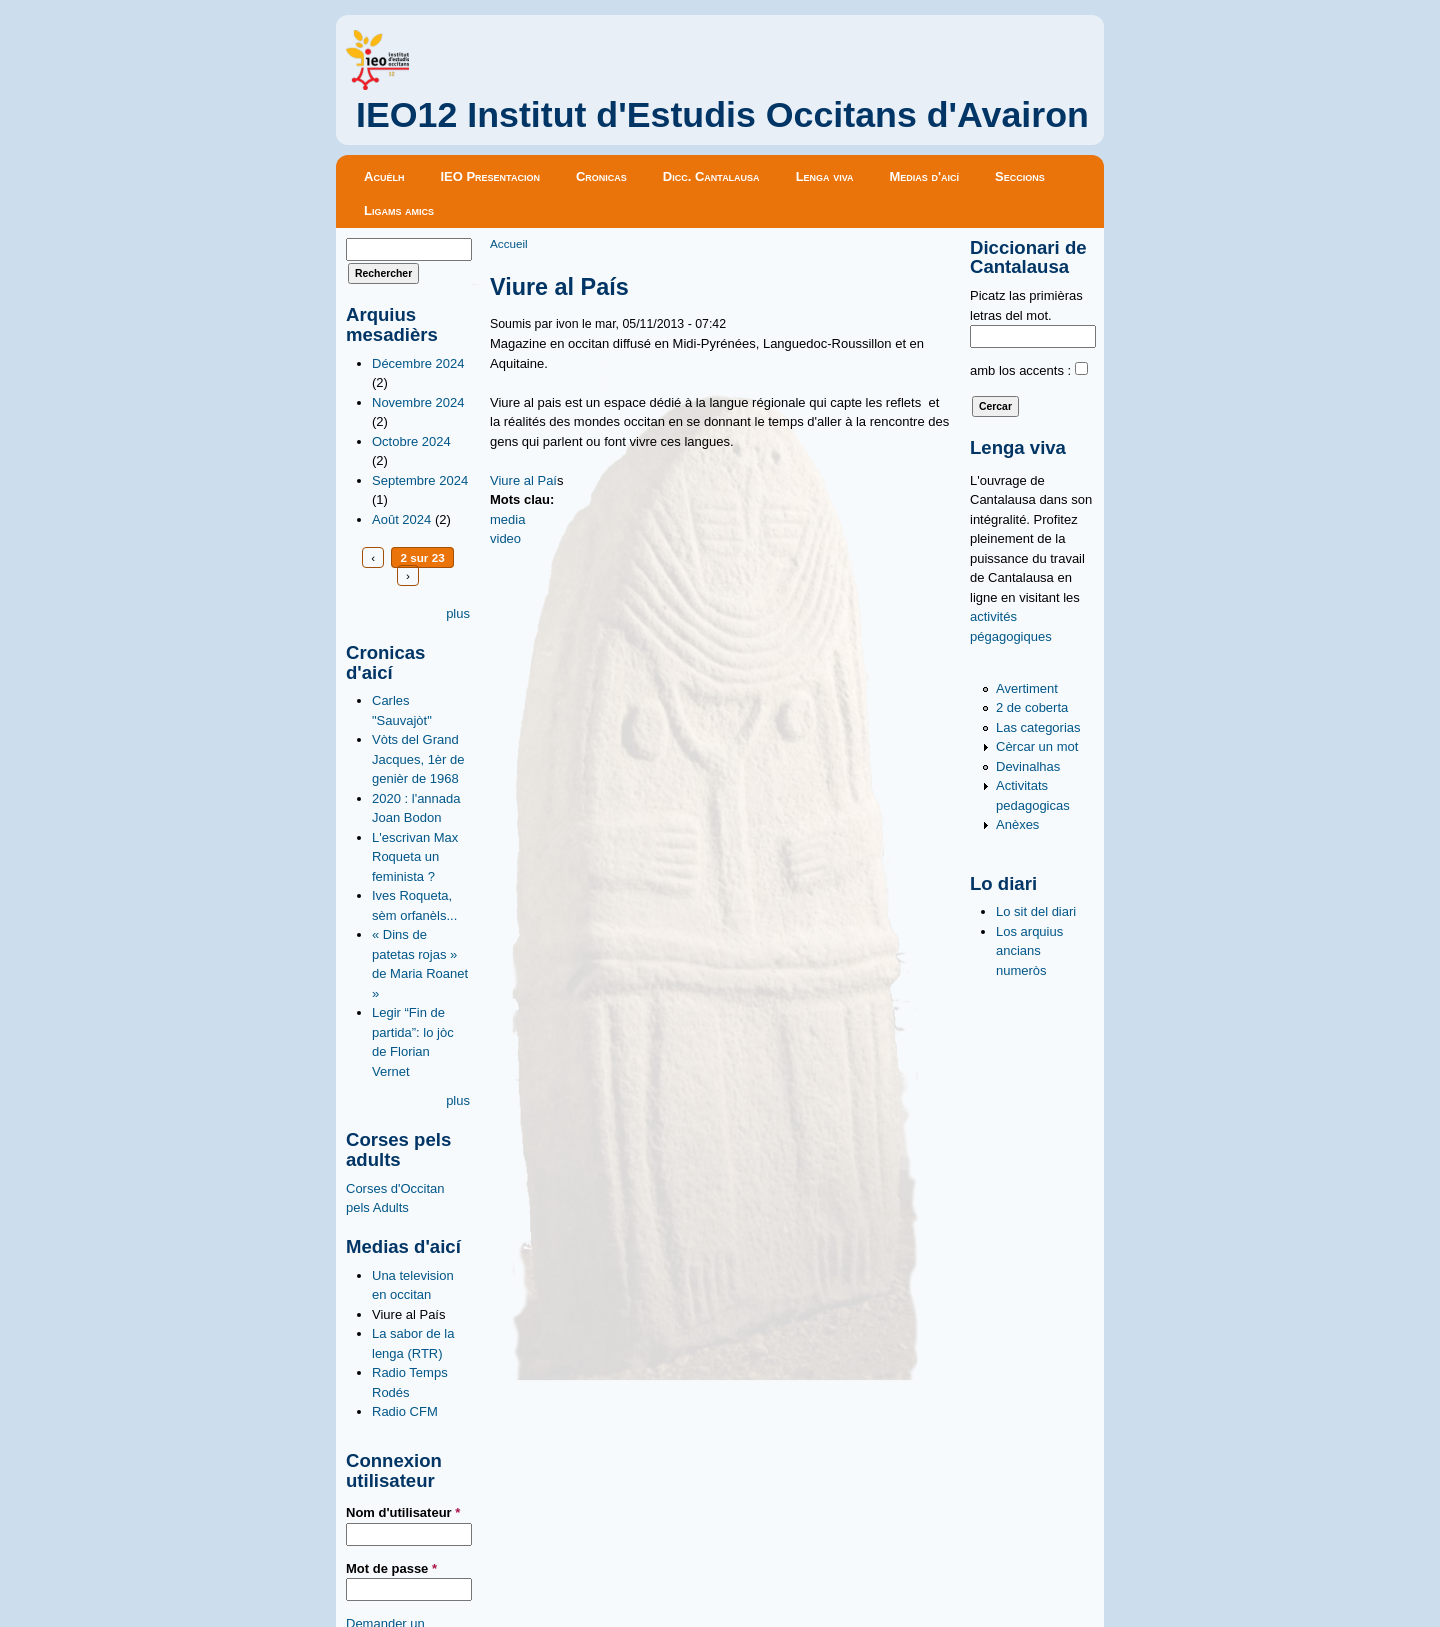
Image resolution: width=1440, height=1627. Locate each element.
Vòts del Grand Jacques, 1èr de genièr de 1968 (418, 759)
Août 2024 (401, 519)
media (507, 519)
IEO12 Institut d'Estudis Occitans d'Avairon (722, 115)
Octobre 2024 (411, 441)
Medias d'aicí (925, 176)
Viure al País (408, 1314)
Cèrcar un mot (1037, 746)
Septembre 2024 (420, 480)
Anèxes (1017, 824)
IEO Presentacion (490, 176)
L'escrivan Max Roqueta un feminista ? (415, 857)
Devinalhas (1028, 766)
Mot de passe (391, 1568)
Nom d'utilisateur (403, 1512)
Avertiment (1027, 688)
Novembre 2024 (418, 402)
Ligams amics (399, 210)
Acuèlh (384, 176)
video (505, 538)
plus (458, 613)
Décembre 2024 (418, 363)
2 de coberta (1032, 707)
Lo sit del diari (1036, 911)
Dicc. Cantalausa (711, 176)
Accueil (509, 243)
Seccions (1020, 176)
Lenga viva (825, 176)
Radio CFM (405, 1411)
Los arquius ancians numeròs (1029, 951)
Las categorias (1038, 727)
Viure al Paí (523, 480)
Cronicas (601, 176)
